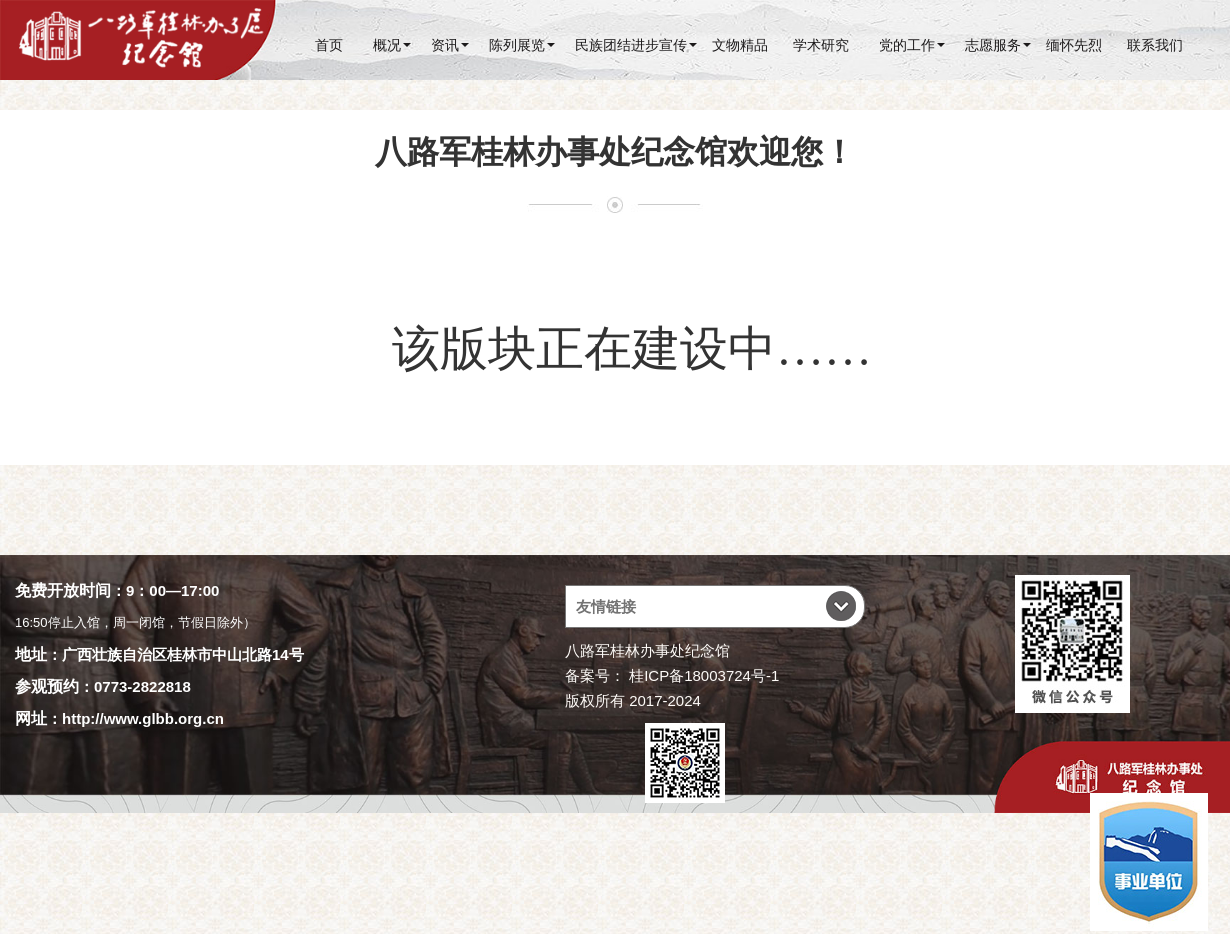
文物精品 (740, 45)
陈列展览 (517, 45)
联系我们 (1155, 45)
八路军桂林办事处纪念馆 (647, 650)
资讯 (445, 45)
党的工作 (907, 45)
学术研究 (821, 45)
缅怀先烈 (1074, 45)
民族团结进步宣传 (631, 45)
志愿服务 (993, 45)
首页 (329, 45)
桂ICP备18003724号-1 (704, 675)
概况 (387, 45)
